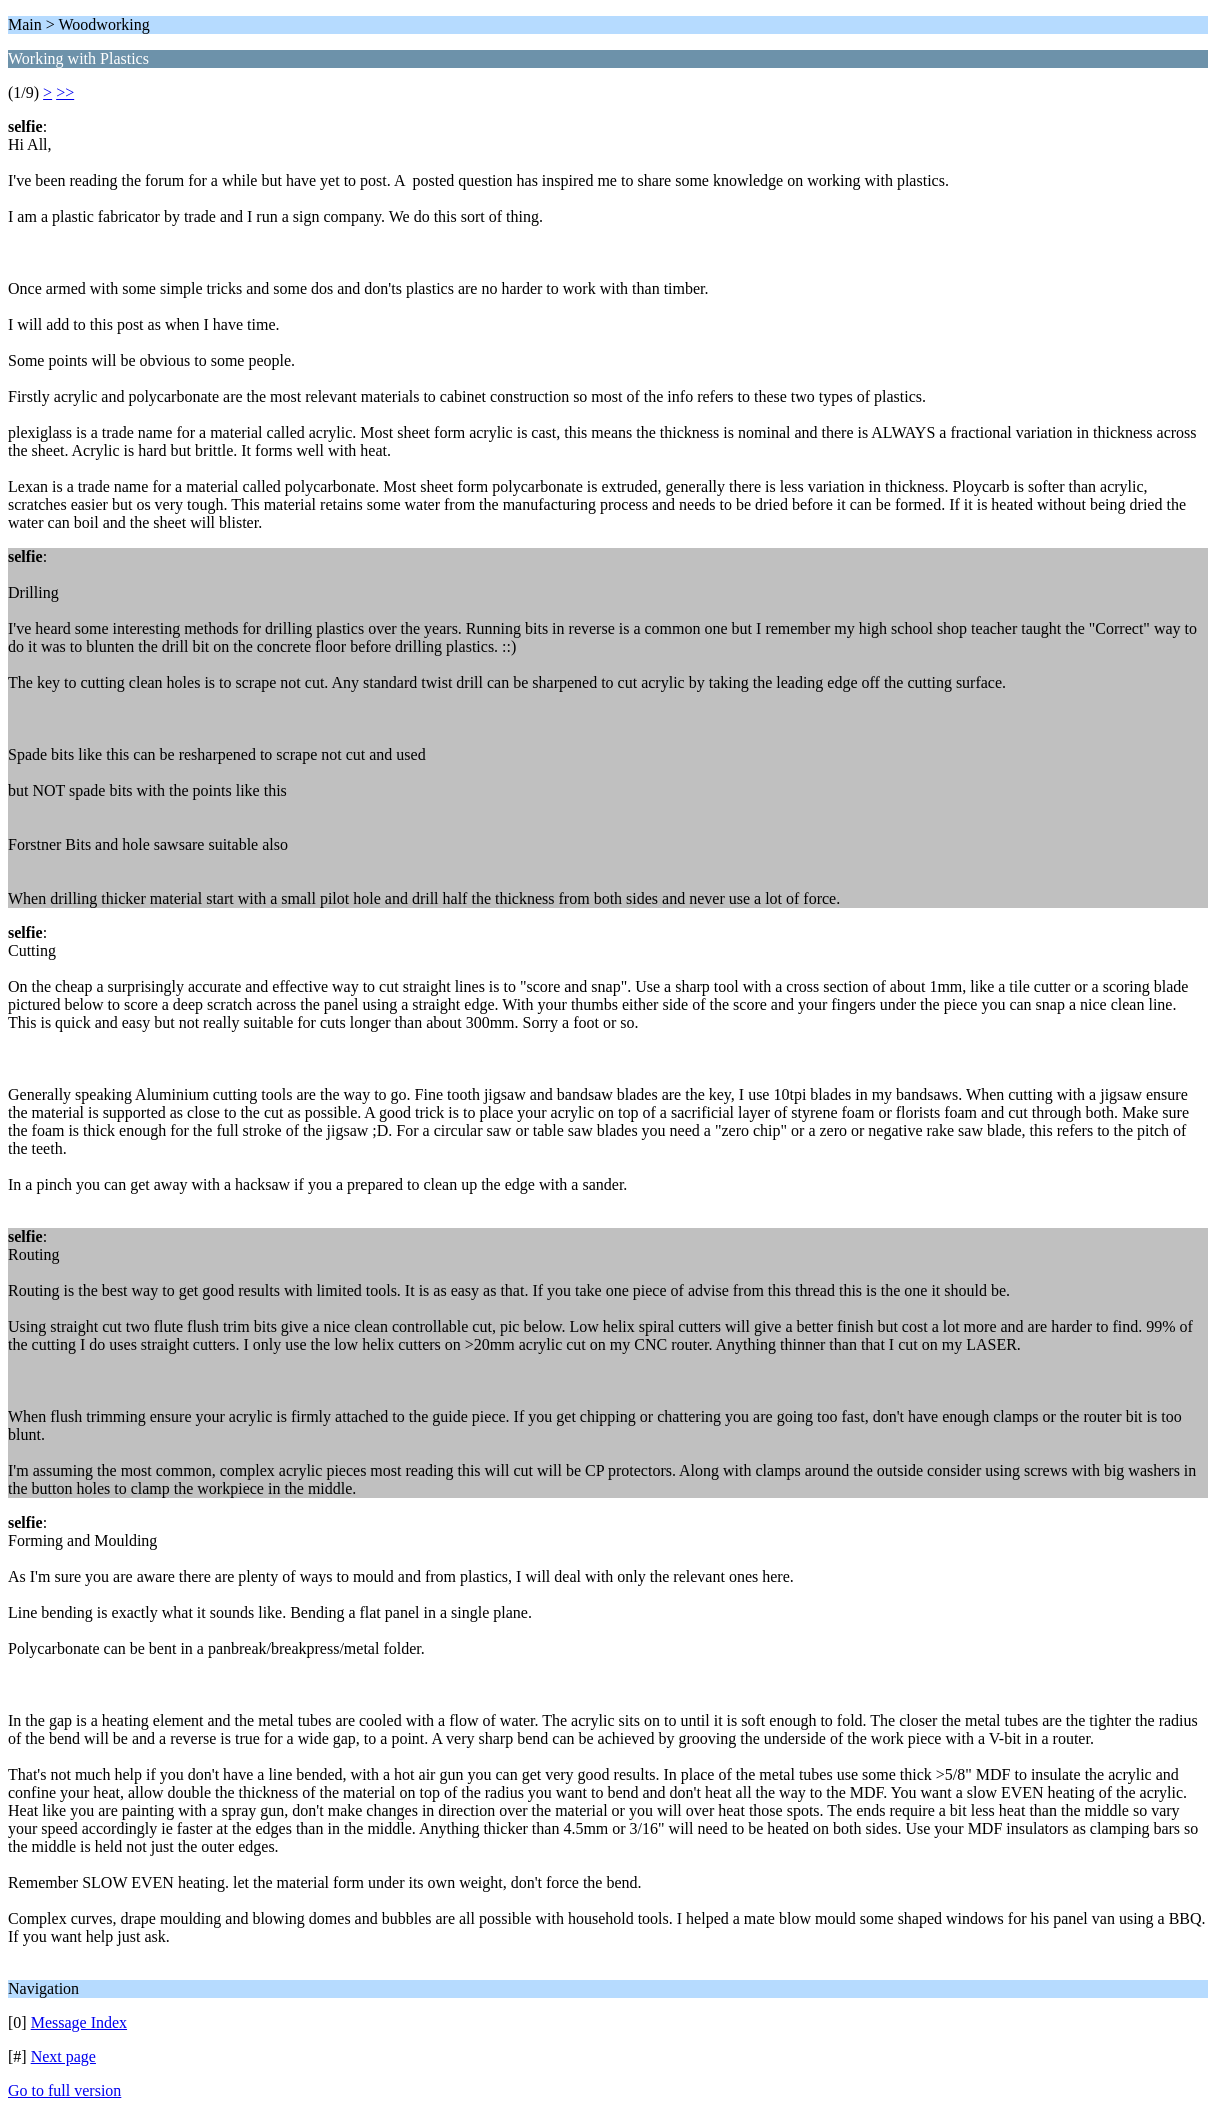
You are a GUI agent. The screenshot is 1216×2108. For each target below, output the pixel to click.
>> (65, 92)
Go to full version (64, 2090)
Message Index (79, 2022)
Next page (63, 2056)
